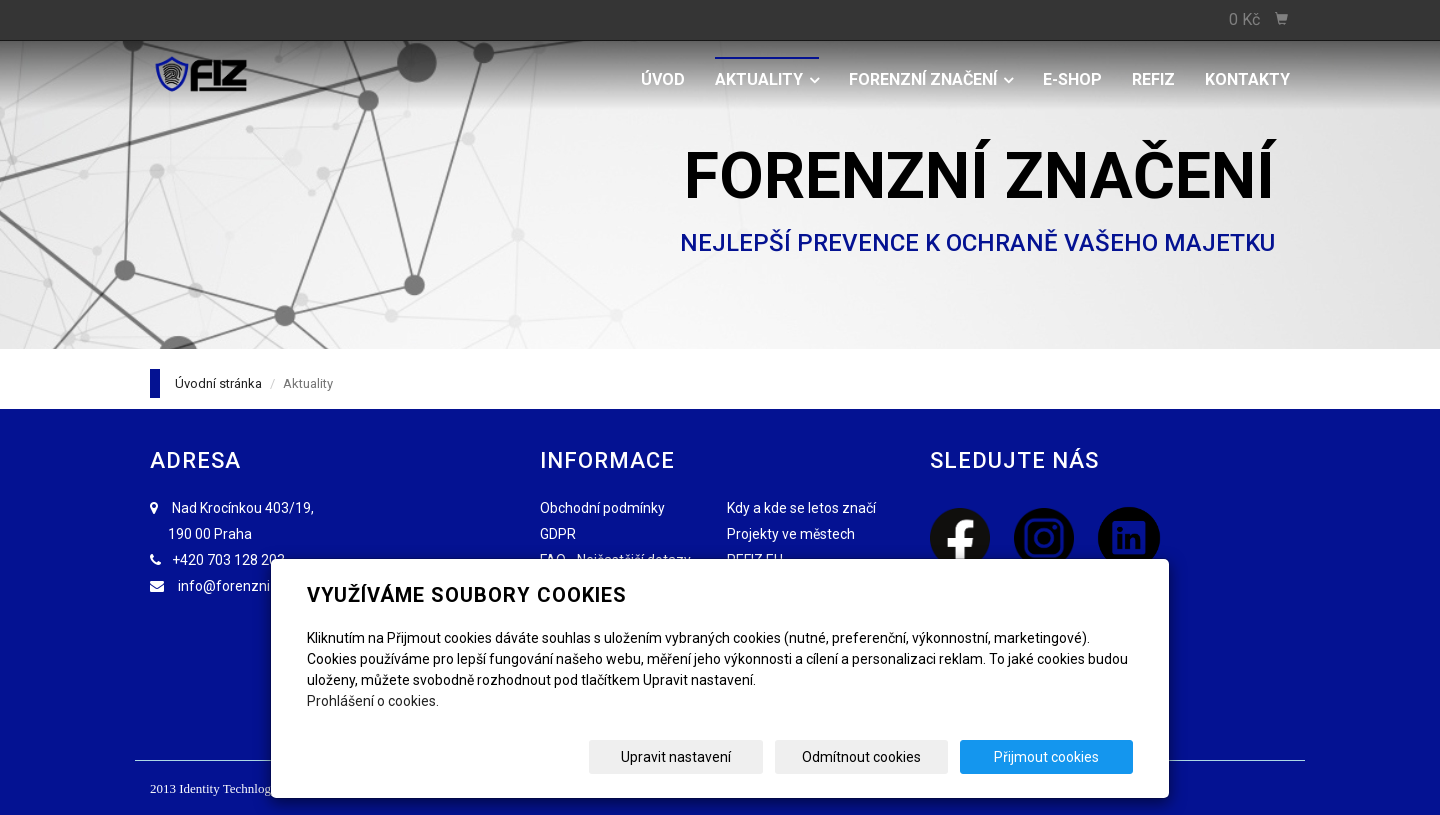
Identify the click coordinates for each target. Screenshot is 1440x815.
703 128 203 (246, 560)
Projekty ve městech (791, 534)
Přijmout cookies (1056, 757)
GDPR (558, 534)
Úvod (663, 79)
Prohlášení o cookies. (373, 701)
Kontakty (1247, 79)
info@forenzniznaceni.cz (258, 586)
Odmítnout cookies (891, 757)
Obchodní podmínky (602, 508)
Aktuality (767, 79)
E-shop (1072, 79)
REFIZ (1153, 79)
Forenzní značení (931, 79)
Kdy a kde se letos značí (801, 508)
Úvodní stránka (218, 383)
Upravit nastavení (727, 757)
